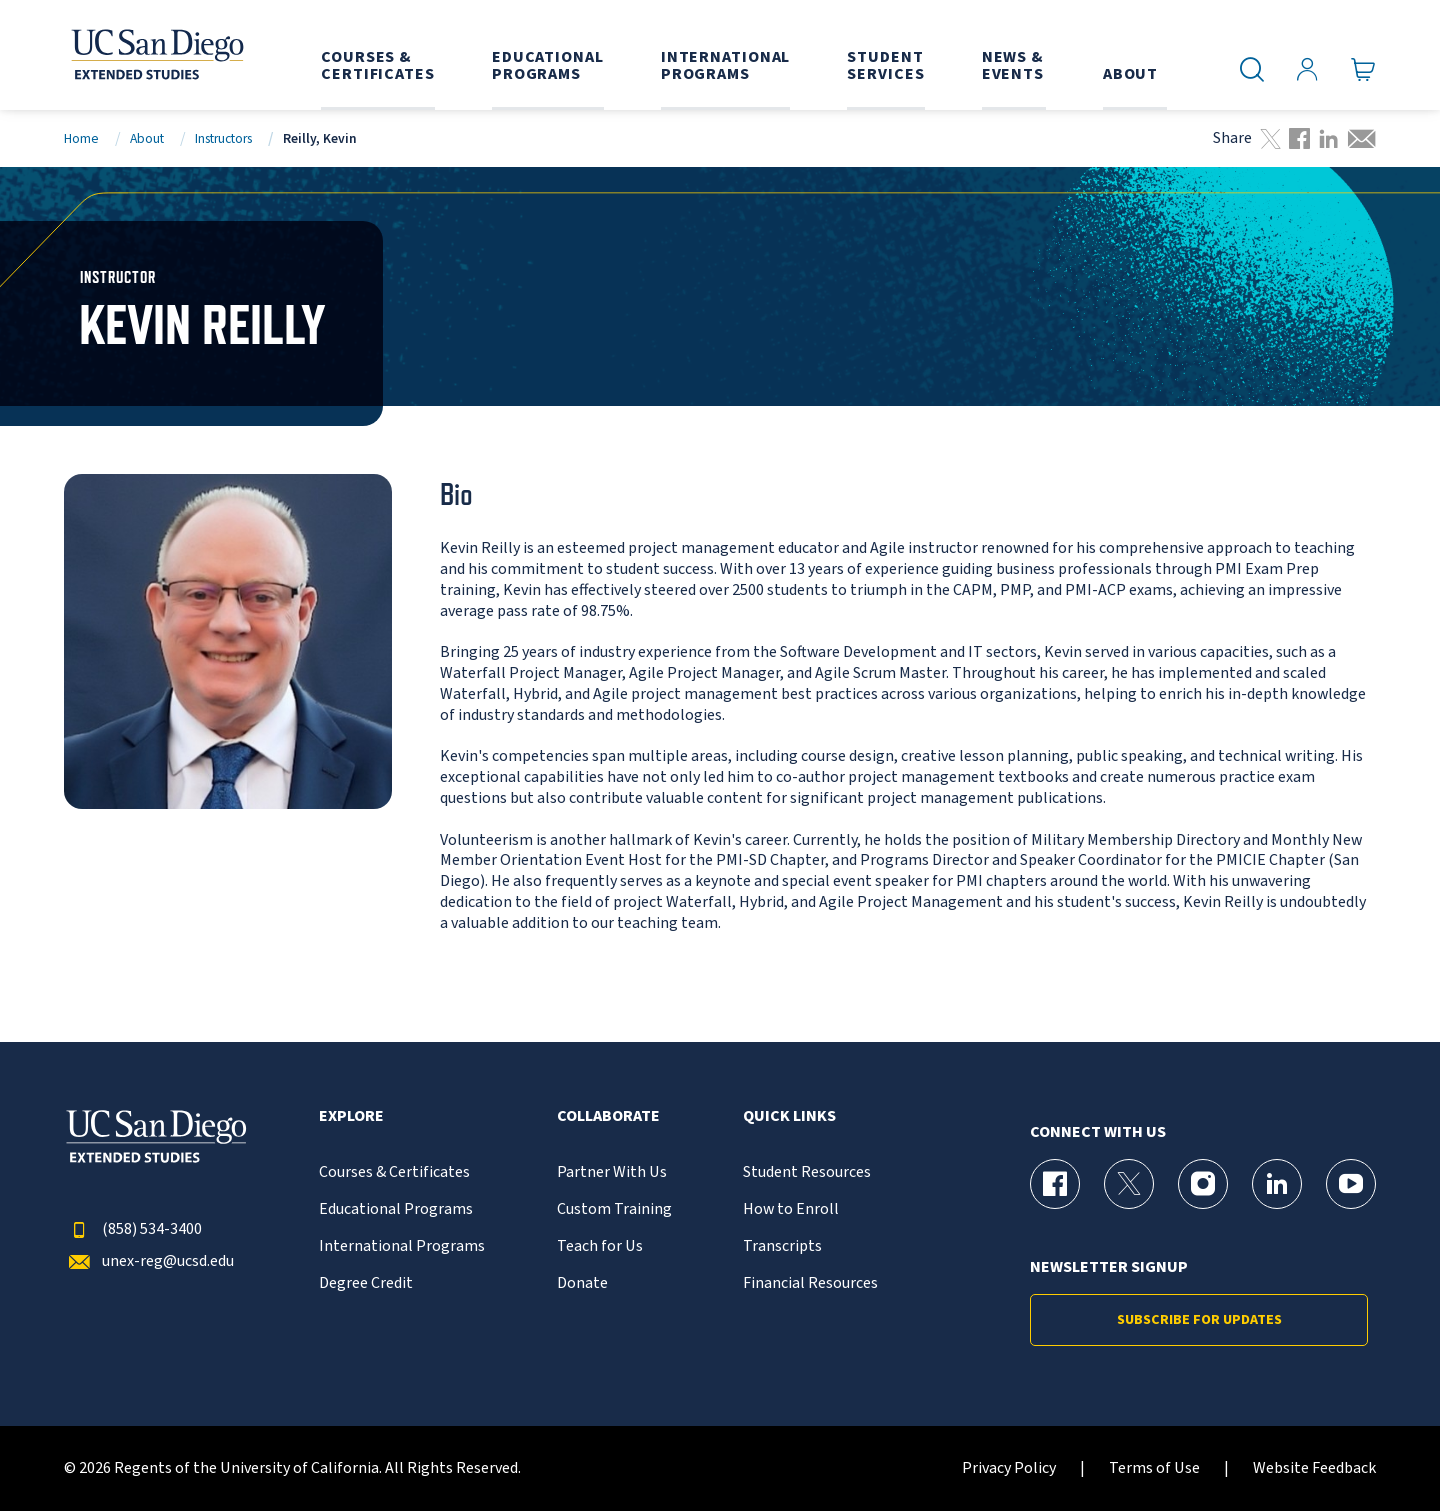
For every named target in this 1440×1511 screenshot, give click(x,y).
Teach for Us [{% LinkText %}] (600, 1246)
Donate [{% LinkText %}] (582, 1283)
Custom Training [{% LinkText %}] (614, 1209)
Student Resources (807, 1172)
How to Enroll (791, 1209)
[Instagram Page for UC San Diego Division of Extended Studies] (1203, 1184)
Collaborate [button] (608, 1116)
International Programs (402, 1246)
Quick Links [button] (789, 1116)
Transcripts (782, 1246)
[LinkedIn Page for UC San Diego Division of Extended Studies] (1277, 1184)
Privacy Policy (1009, 1468)
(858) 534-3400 (133, 1229)
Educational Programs (396, 1209)
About (147, 138)
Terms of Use (1154, 1468)
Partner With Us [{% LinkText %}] (612, 1172)
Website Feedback (1314, 1468)
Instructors (223, 138)
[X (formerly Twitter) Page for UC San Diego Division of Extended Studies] (1129, 1184)
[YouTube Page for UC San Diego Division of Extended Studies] (1351, 1184)
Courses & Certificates (394, 1172)
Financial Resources (810, 1283)
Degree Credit (366, 1283)
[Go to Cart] (1363, 70)
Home (81, 138)
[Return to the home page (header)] (156, 55)
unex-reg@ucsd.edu (149, 1261)
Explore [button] (351, 1116)
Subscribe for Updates (1199, 1320)
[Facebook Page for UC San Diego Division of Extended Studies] (1055, 1184)
